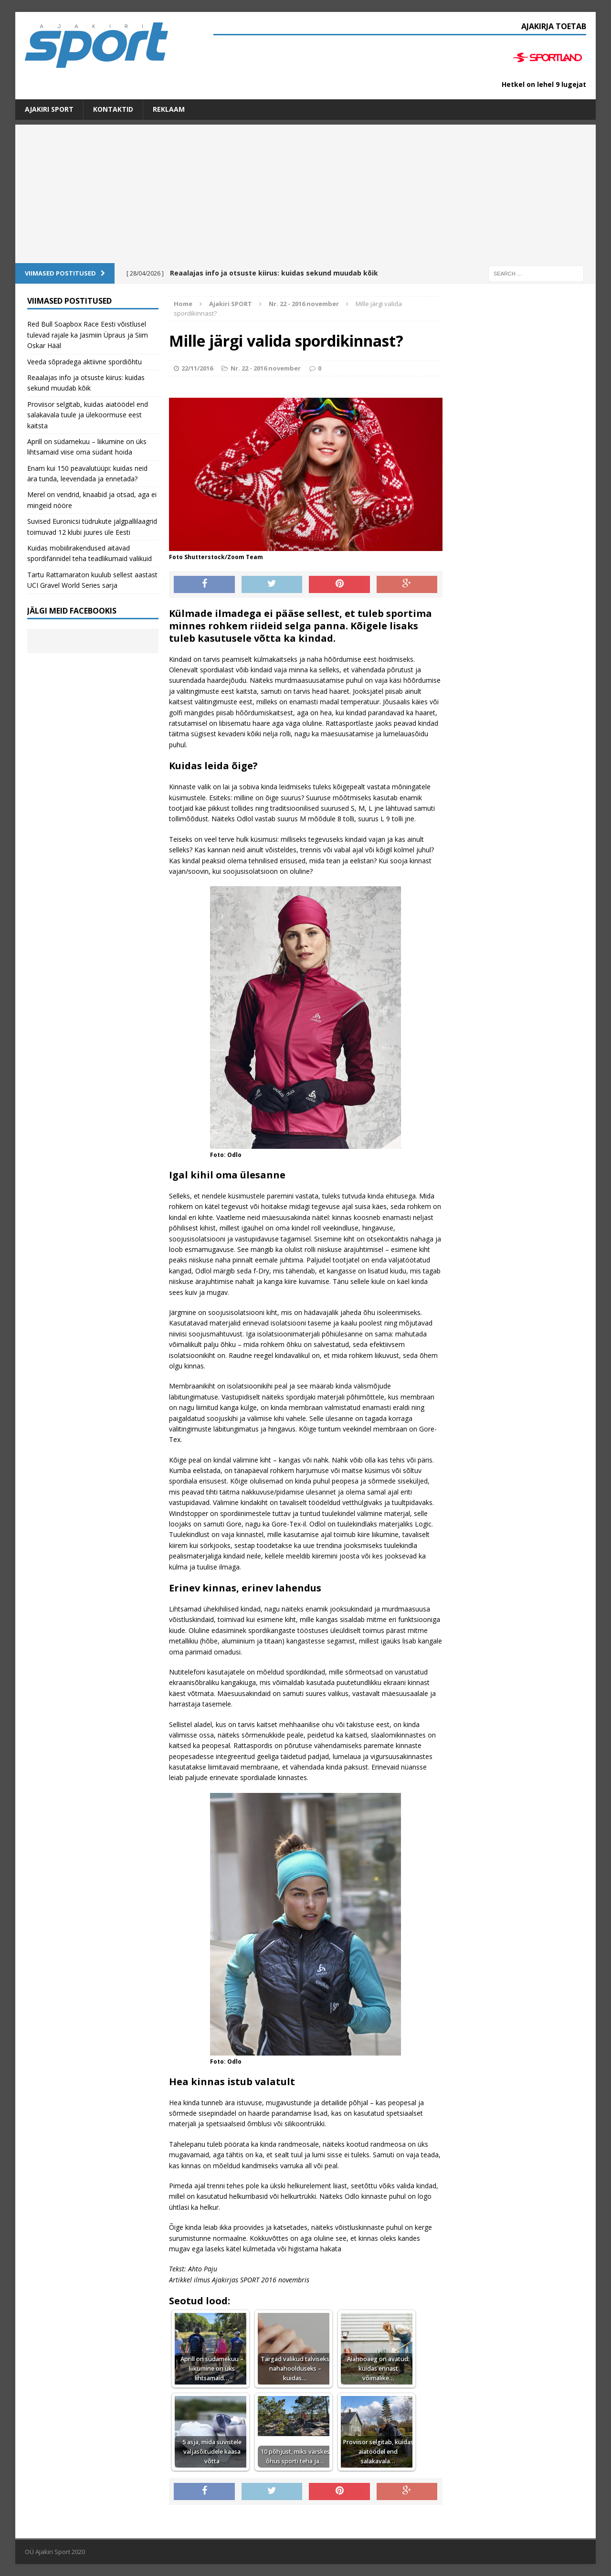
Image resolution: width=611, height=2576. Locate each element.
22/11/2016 (197, 368)
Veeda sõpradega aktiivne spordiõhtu (84, 361)
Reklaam (169, 109)
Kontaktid (113, 109)
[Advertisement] (305, 191)
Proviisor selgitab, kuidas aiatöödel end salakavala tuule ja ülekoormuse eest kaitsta (87, 415)
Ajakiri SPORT (49, 109)
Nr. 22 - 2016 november (266, 368)
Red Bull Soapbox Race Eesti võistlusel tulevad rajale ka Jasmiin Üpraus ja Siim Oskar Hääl (87, 334)
